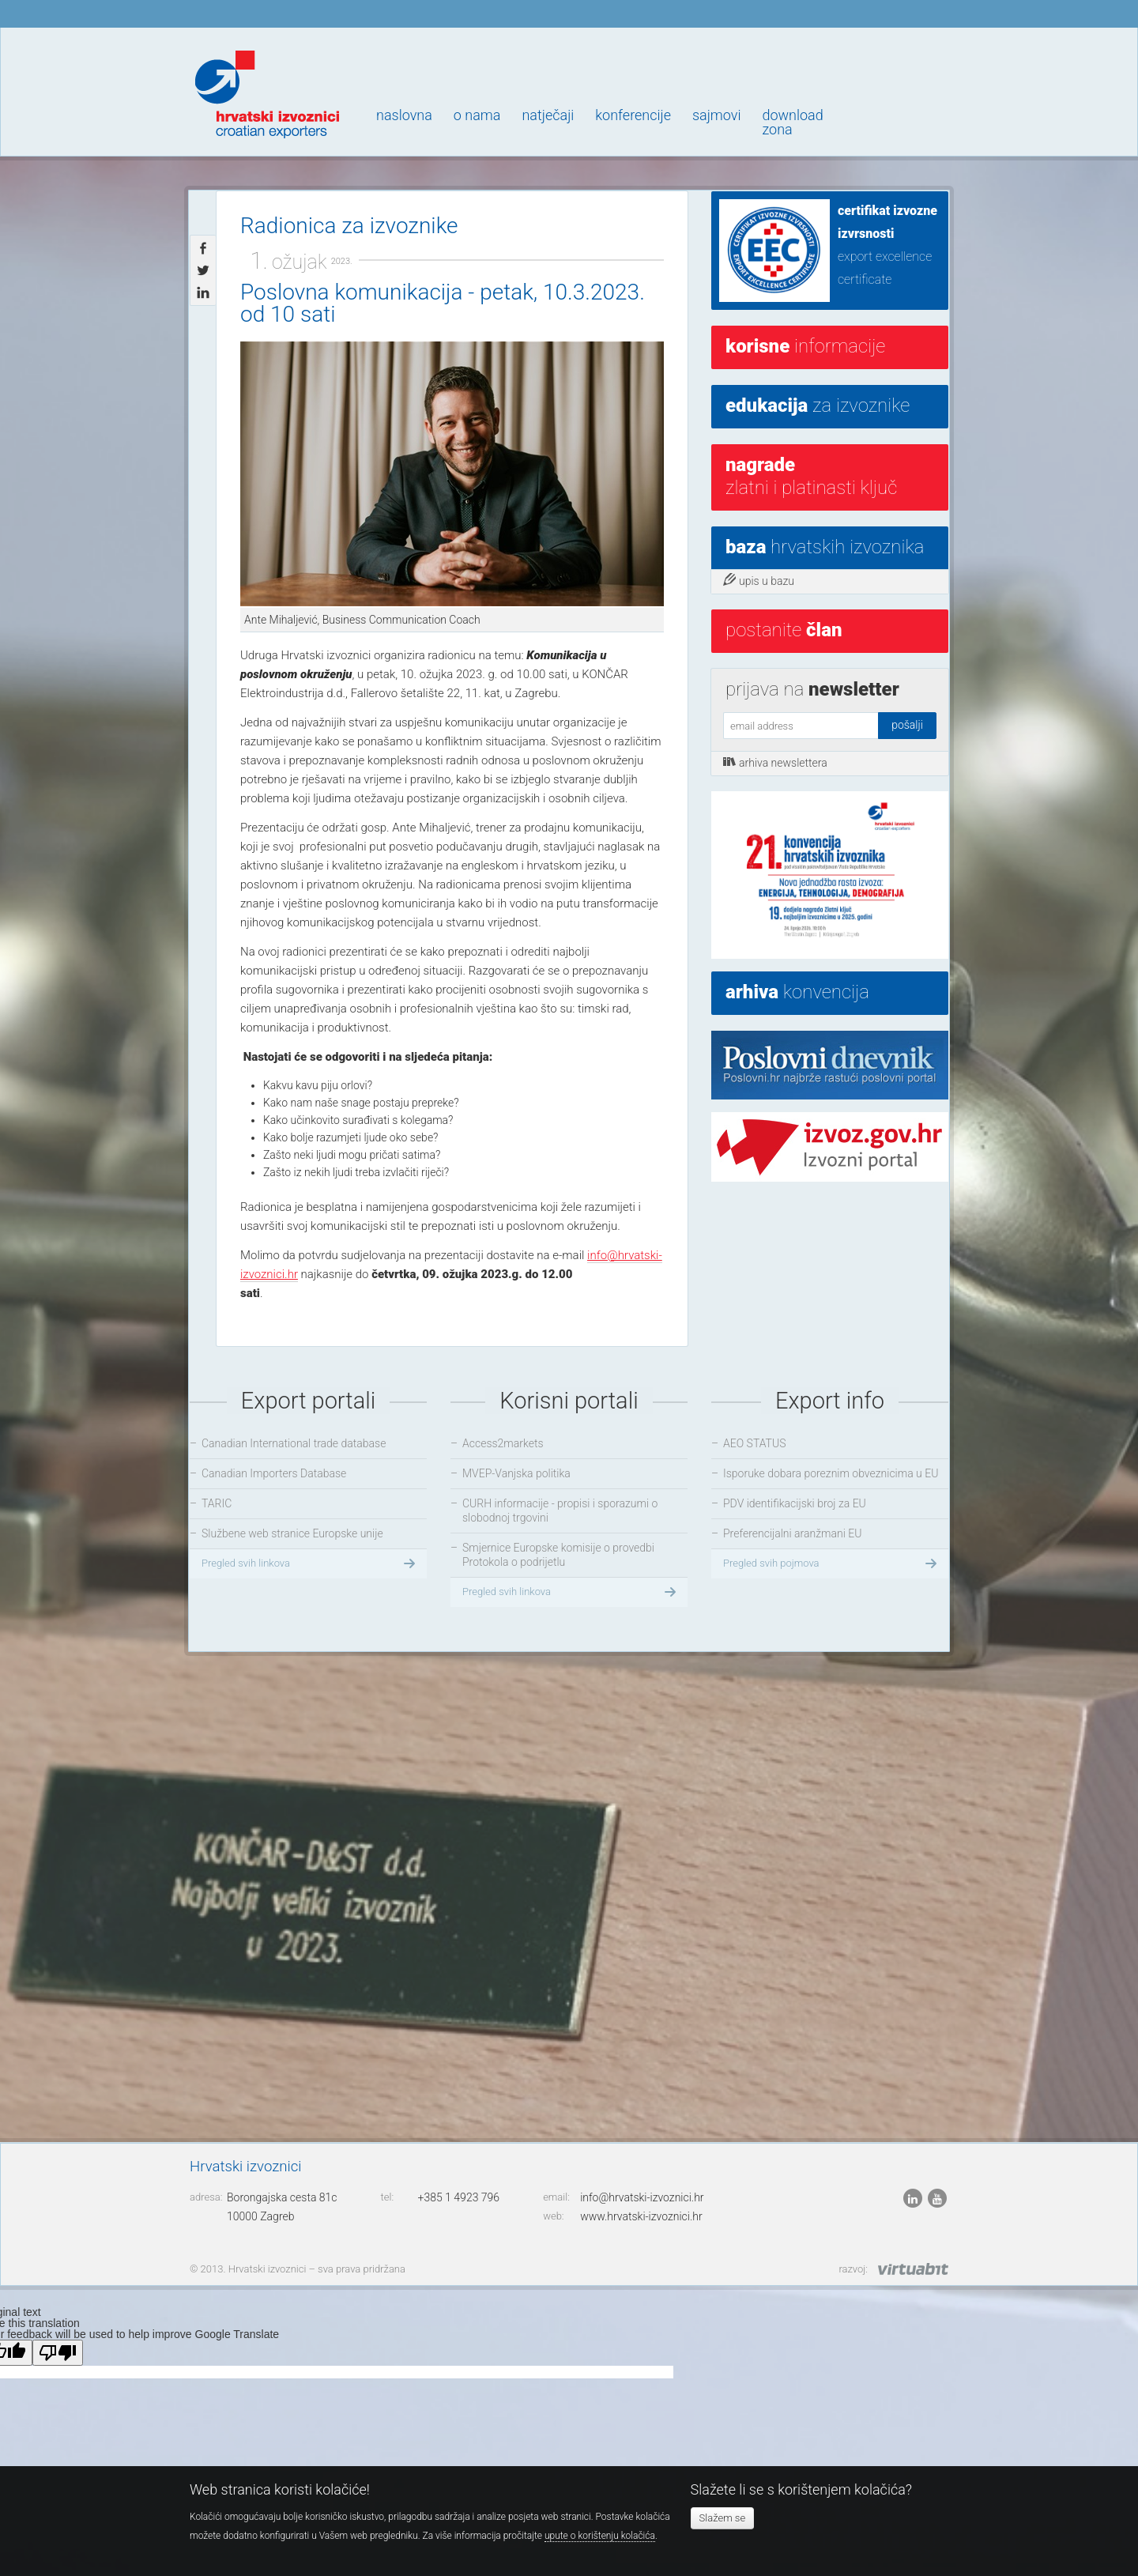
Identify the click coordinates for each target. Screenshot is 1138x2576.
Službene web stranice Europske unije (292, 1533)
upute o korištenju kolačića (600, 2535)
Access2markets (503, 1443)
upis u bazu (758, 580)
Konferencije (633, 115)
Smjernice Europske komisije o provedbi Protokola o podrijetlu (558, 1554)
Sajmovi (716, 115)
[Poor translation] (57, 2353)
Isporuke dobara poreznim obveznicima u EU (830, 1473)
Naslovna (404, 115)
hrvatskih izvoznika (824, 547)
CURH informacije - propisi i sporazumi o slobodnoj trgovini (560, 1510)
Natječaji (548, 115)
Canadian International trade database (294, 1443)
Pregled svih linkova (310, 1563)
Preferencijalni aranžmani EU (792, 1533)
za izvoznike (817, 405)
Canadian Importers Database (274, 1473)
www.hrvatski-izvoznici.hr (641, 2216)
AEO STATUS (754, 1443)
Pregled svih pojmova (831, 1563)
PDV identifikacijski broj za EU (794, 1503)
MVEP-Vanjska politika (516, 1473)
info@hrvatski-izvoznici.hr (641, 2197)
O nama (477, 115)
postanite (783, 630)
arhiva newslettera (775, 762)
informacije (805, 346)
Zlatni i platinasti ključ (811, 476)
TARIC (217, 1503)
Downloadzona (792, 122)
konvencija (797, 992)
